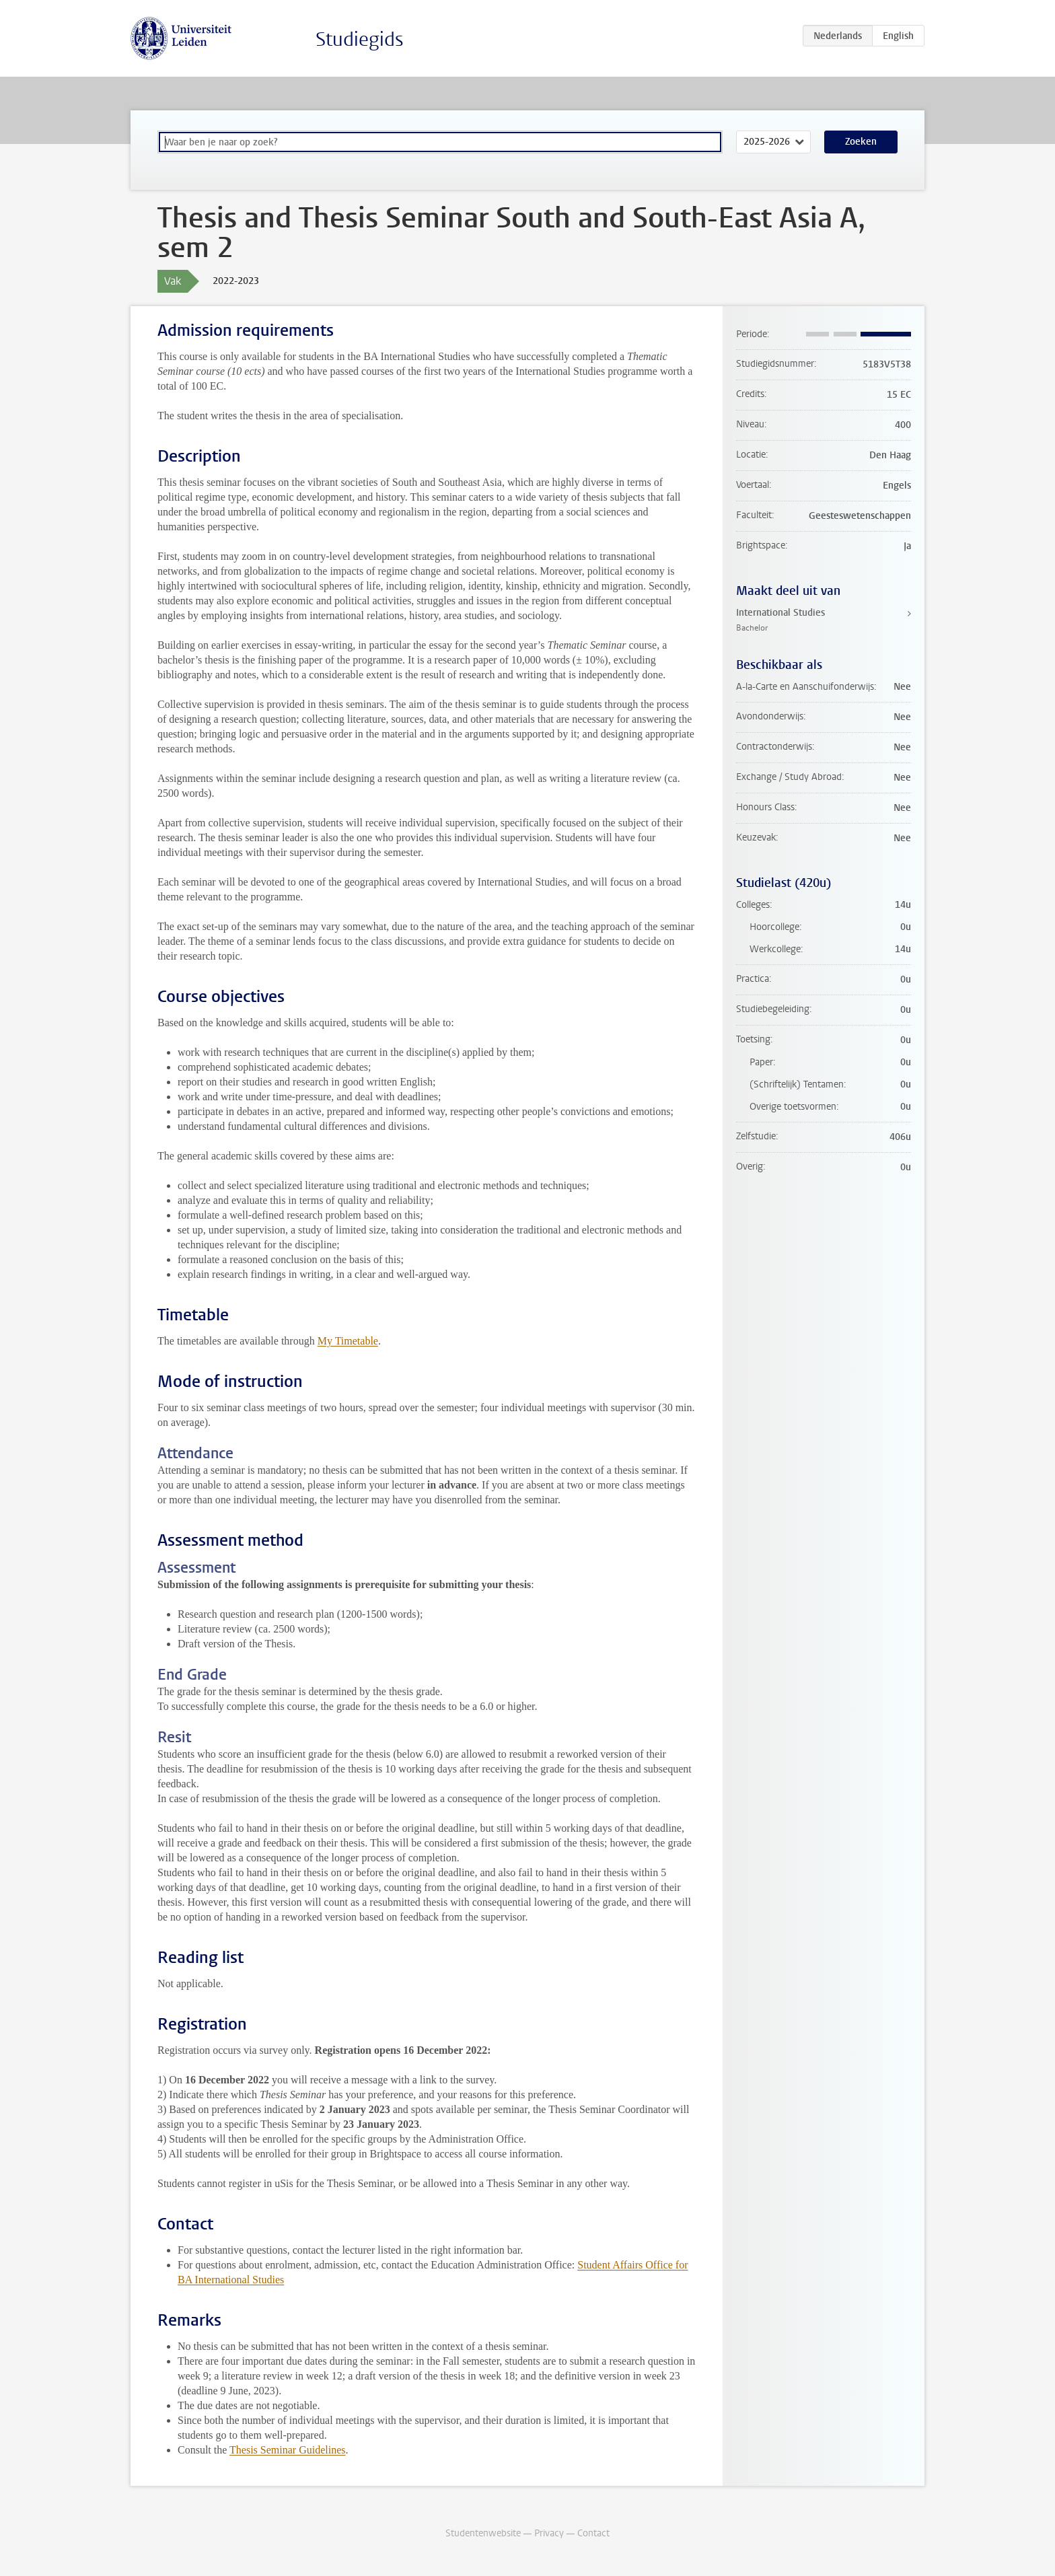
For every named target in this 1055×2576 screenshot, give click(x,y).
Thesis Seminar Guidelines (287, 2450)
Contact (593, 2533)
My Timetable (348, 1341)
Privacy (549, 2533)
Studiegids (360, 39)
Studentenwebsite (483, 2533)
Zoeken (861, 141)
